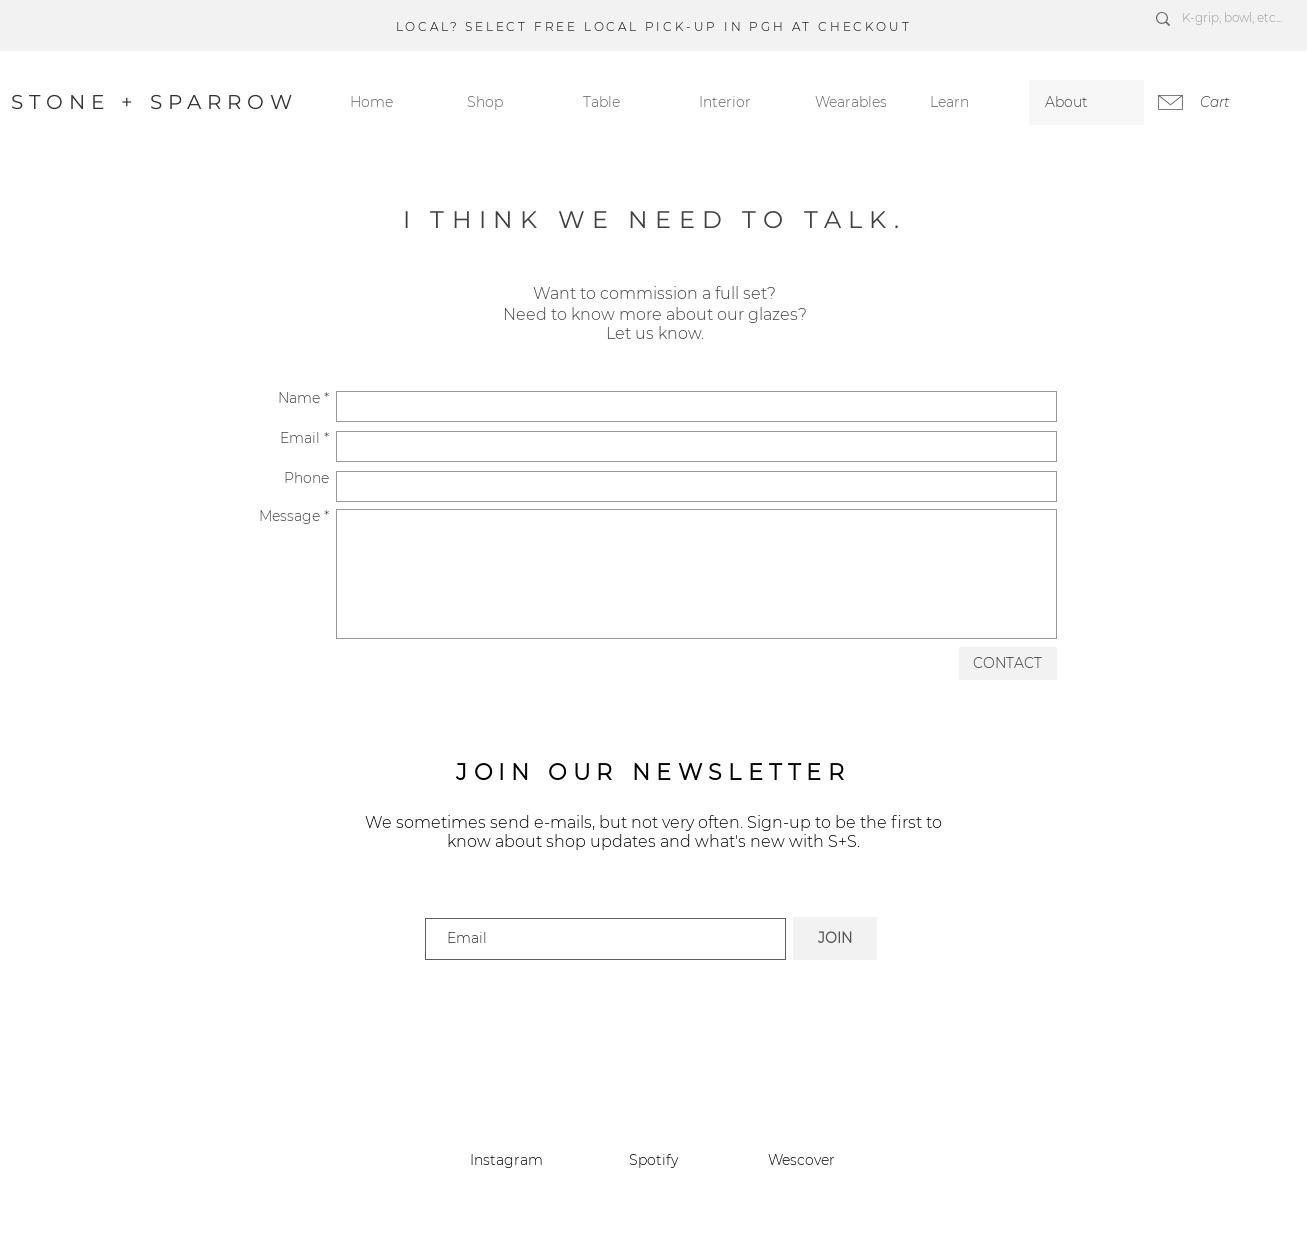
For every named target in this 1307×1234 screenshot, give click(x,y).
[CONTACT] (1008, 663)
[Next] (1198, 25)
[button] (971, 102)
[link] (1225, 102)
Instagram (506, 1160)
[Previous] (109, 25)
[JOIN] (835, 938)
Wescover (801, 1160)
